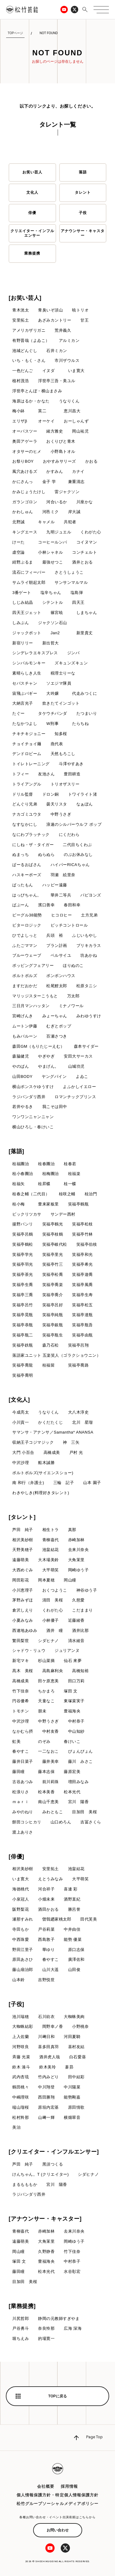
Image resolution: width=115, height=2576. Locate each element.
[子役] (16, 2004)
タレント (83, 192)
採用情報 (69, 2486)
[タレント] (22, 1517)
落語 (83, 172)
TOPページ (15, 33)
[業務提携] (22, 2306)
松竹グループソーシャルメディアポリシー (57, 2503)
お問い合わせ (58, 2530)
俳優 (32, 213)
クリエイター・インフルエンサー (32, 233)
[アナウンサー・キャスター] (45, 2219)
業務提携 (32, 253)
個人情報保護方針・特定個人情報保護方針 (57, 2495)
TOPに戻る (57, 2396)
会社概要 (45, 2486)
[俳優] (16, 1857)
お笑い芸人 (32, 172)
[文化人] (19, 1400)
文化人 (32, 192)
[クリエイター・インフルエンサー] (54, 2152)
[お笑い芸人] (25, 298)
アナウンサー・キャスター (83, 233)
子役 (83, 213)
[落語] (16, 1151)
